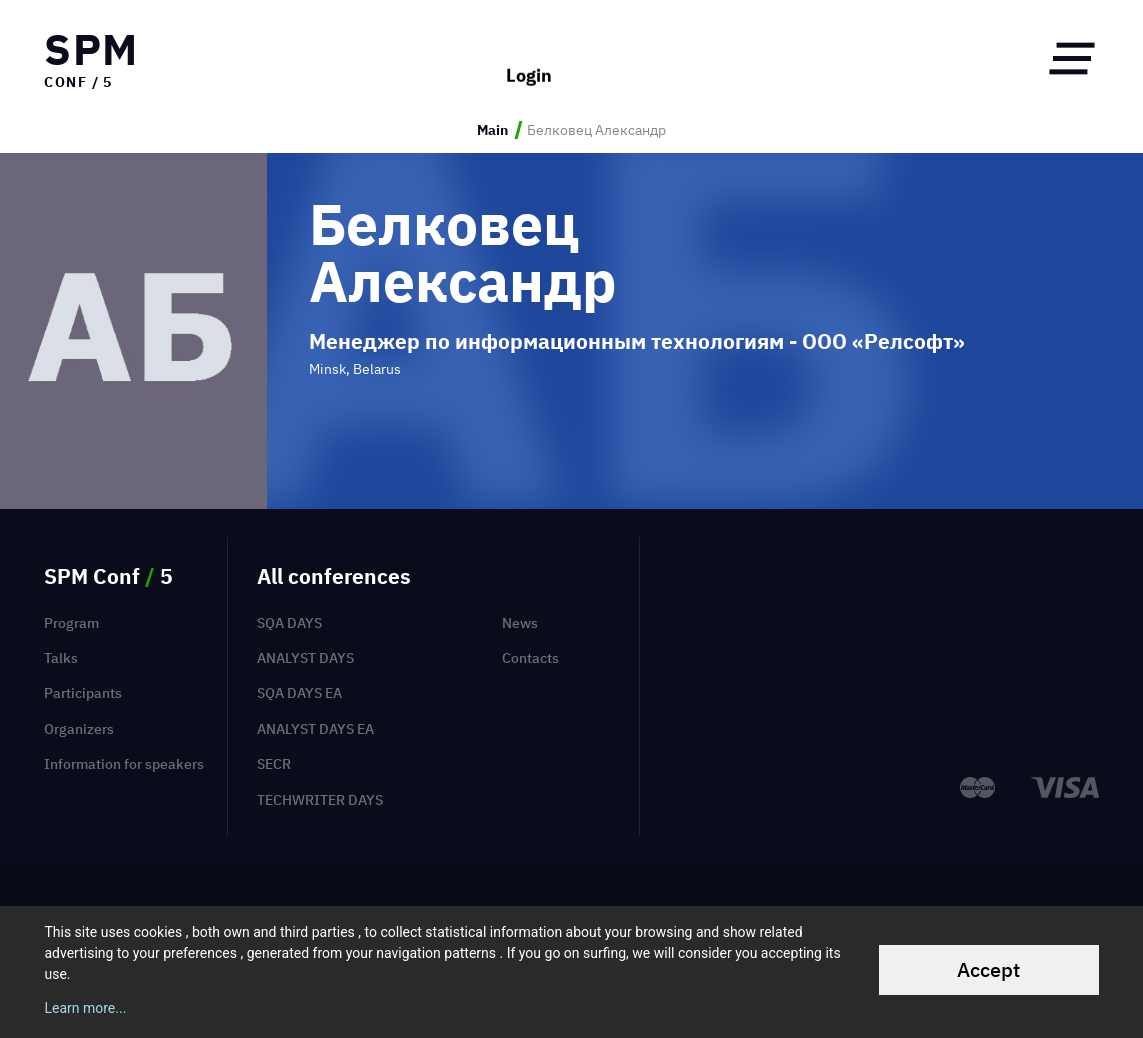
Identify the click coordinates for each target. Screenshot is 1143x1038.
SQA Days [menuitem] (289, 622)
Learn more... (85, 1008)
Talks (61, 657)
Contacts (530, 657)
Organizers (79, 728)
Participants (83, 692)
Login (529, 59)
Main (492, 130)
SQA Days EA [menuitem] (299, 692)
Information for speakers (124, 763)
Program (71, 622)
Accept (988, 969)
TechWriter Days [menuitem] (320, 799)
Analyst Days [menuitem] (305, 657)
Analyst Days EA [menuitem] (315, 728)
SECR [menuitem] (274, 763)
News (520, 622)
